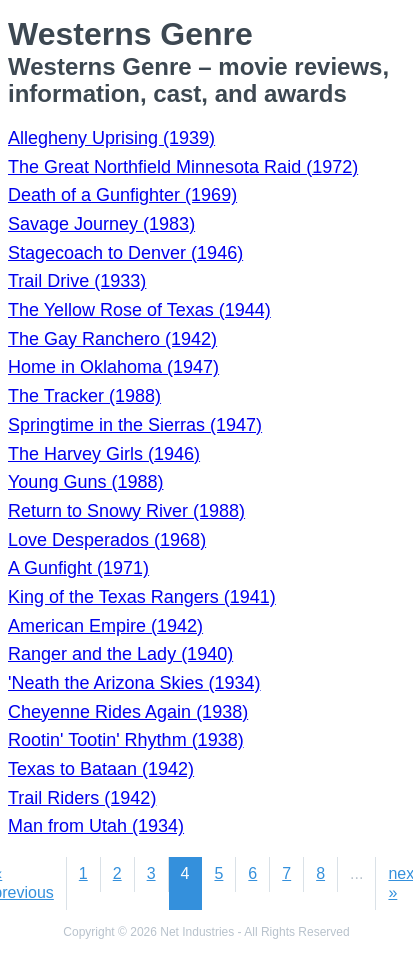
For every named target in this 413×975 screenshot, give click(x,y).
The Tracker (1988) (84, 396)
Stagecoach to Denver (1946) (125, 253)
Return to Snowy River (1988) (126, 511)
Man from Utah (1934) (96, 826)
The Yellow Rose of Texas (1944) (139, 310)
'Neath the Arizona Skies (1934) (134, 683)
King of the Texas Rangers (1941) (142, 597)
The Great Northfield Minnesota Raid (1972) (183, 167)
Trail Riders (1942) (82, 798)
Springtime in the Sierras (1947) (135, 425)
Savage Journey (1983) (101, 224)
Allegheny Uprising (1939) (111, 138)
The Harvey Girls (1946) (104, 454)
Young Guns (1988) (85, 482)
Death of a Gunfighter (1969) (122, 195)
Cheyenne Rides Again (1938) (128, 712)
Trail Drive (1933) (77, 281)
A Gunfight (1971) (78, 568)
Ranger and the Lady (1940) (120, 654)
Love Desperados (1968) (107, 540)
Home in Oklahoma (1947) (113, 367)
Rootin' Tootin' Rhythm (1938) (126, 740)
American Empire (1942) (105, 626)
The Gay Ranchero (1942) (112, 339)
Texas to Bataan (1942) (101, 769)
